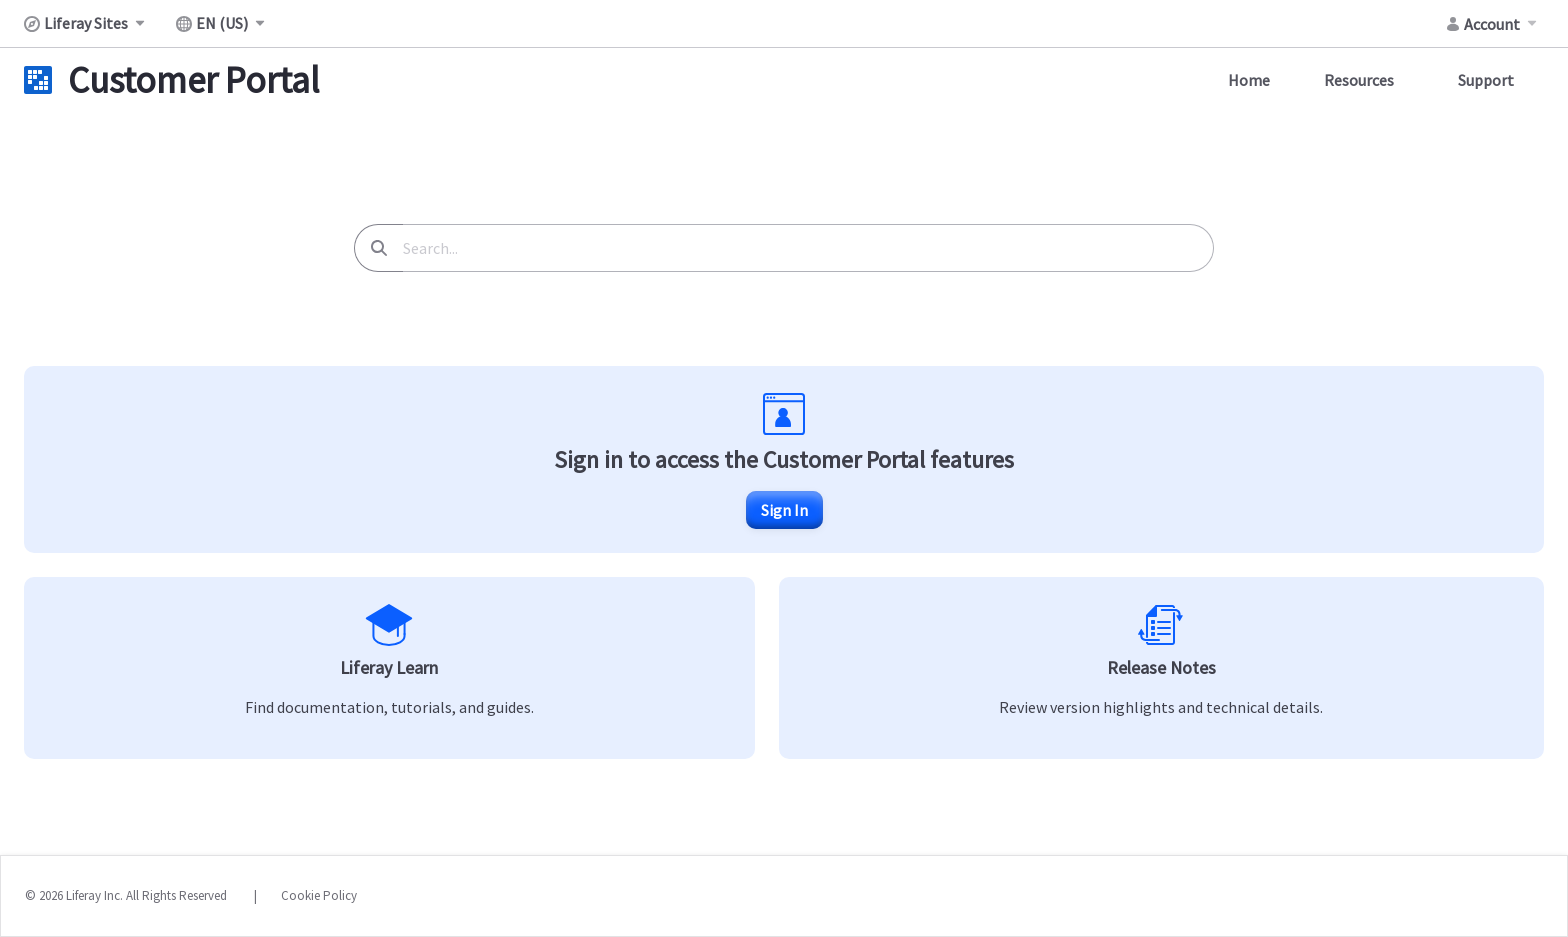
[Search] (379, 248)
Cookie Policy (319, 895)
